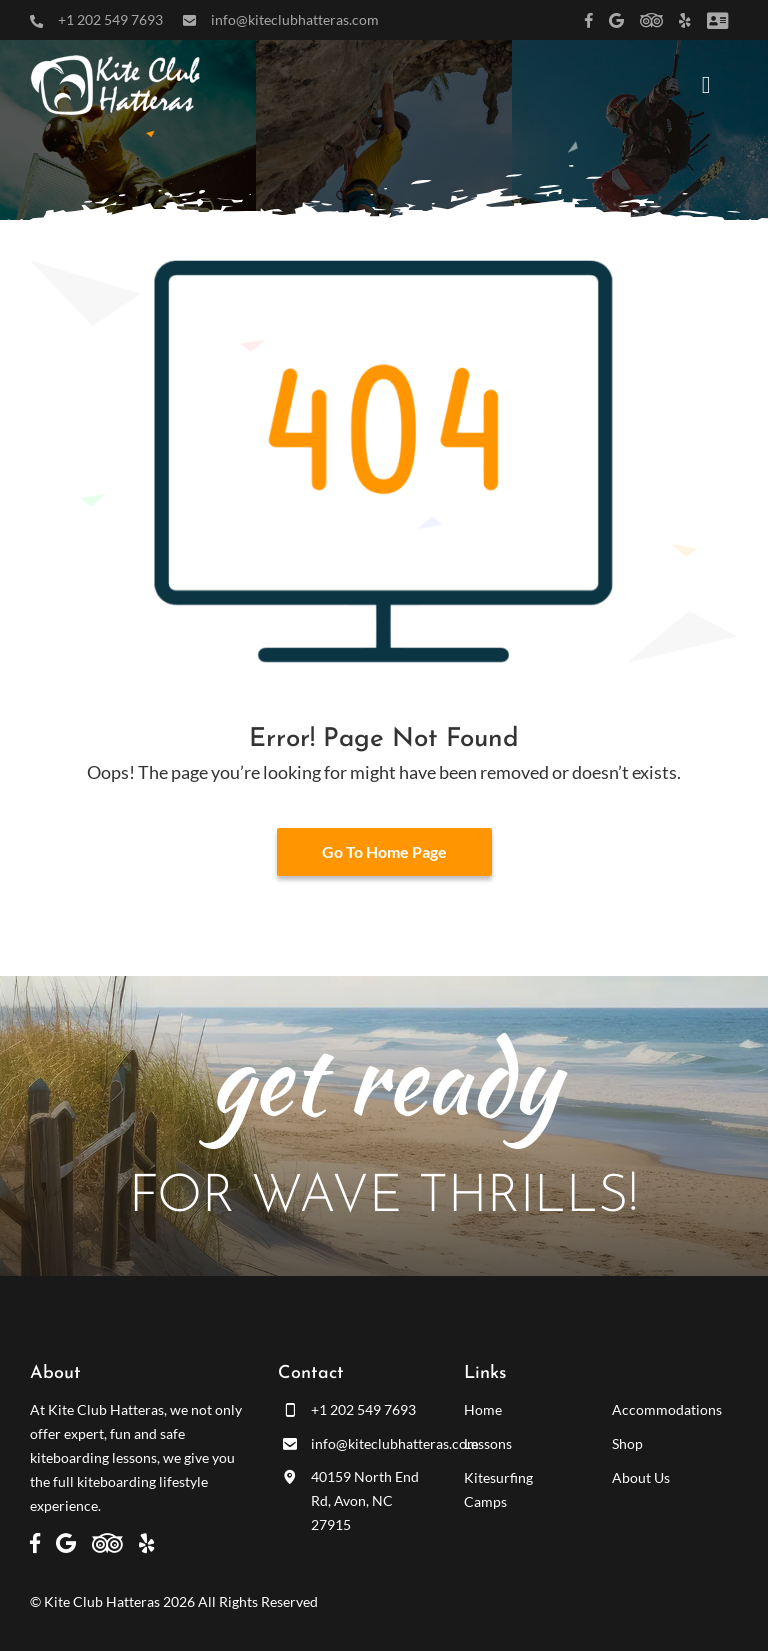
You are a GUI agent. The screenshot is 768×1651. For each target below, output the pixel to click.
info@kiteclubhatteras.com (295, 19)
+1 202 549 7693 (110, 19)
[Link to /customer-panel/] (717, 20)
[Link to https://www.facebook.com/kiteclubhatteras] (589, 20)
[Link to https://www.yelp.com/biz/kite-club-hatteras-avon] (685, 20)
